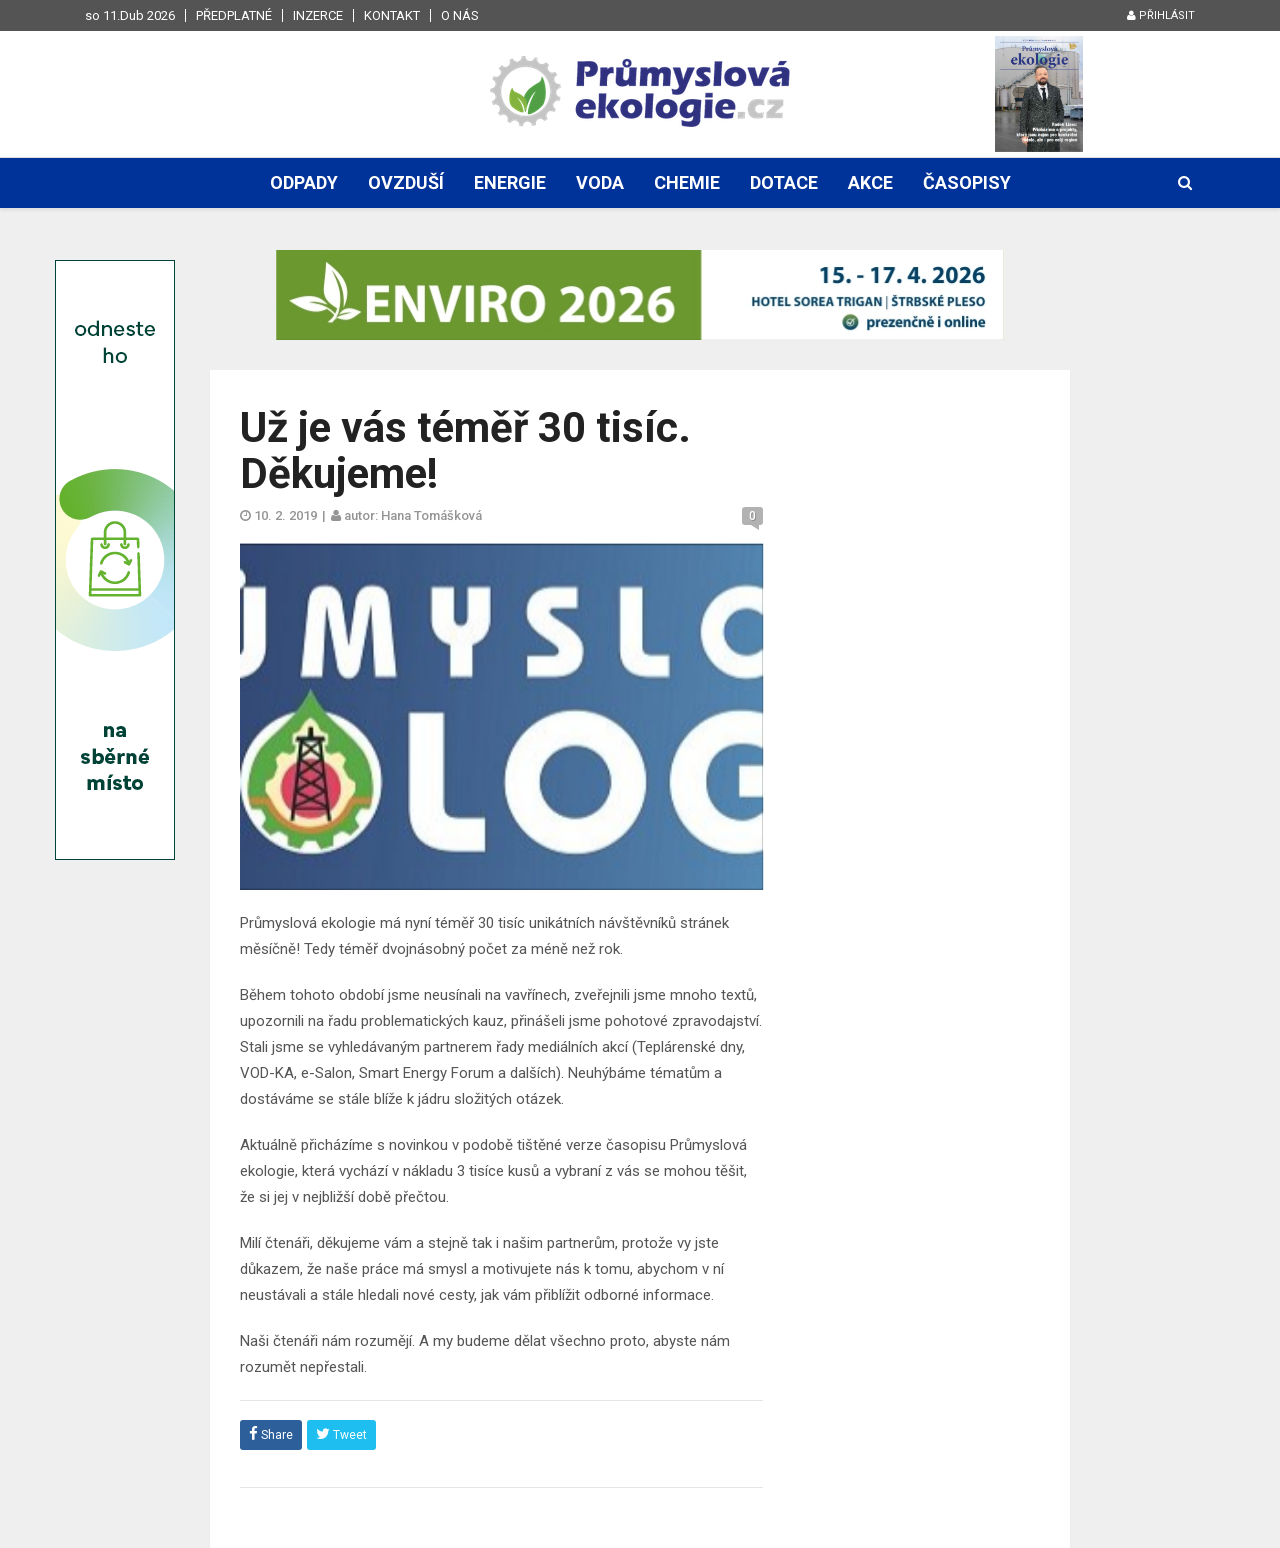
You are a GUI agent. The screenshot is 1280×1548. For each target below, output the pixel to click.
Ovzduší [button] (406, 182)
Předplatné (234, 15)
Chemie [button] (687, 182)
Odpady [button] (304, 182)
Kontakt (392, 15)
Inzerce (318, 15)
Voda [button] (600, 182)
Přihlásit (1161, 15)
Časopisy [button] (967, 182)
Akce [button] (870, 182)
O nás (460, 15)
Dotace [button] (784, 182)
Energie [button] (510, 182)
